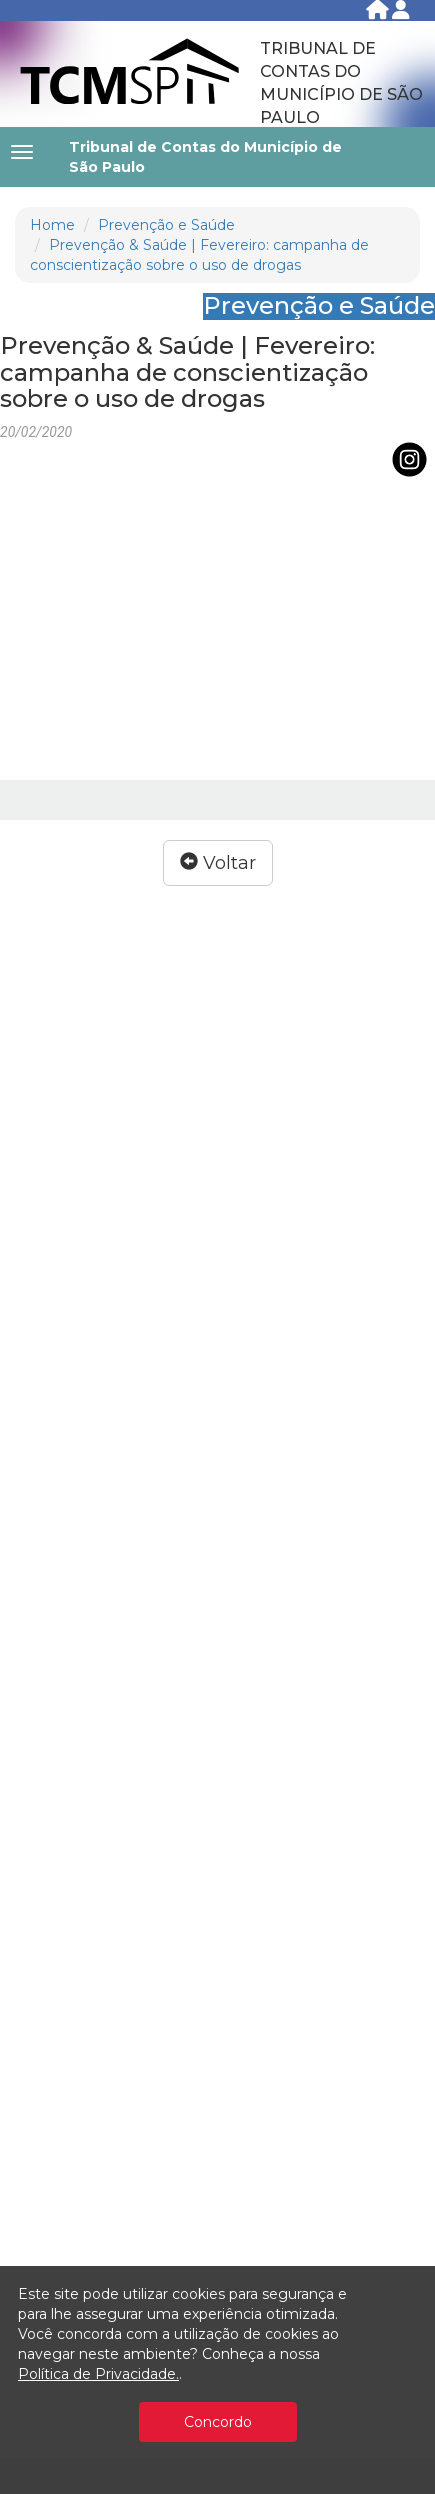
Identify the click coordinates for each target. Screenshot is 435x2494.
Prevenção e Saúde (166, 225)
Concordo (218, 2422)
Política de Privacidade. (98, 2374)
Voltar (218, 863)
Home (52, 225)
